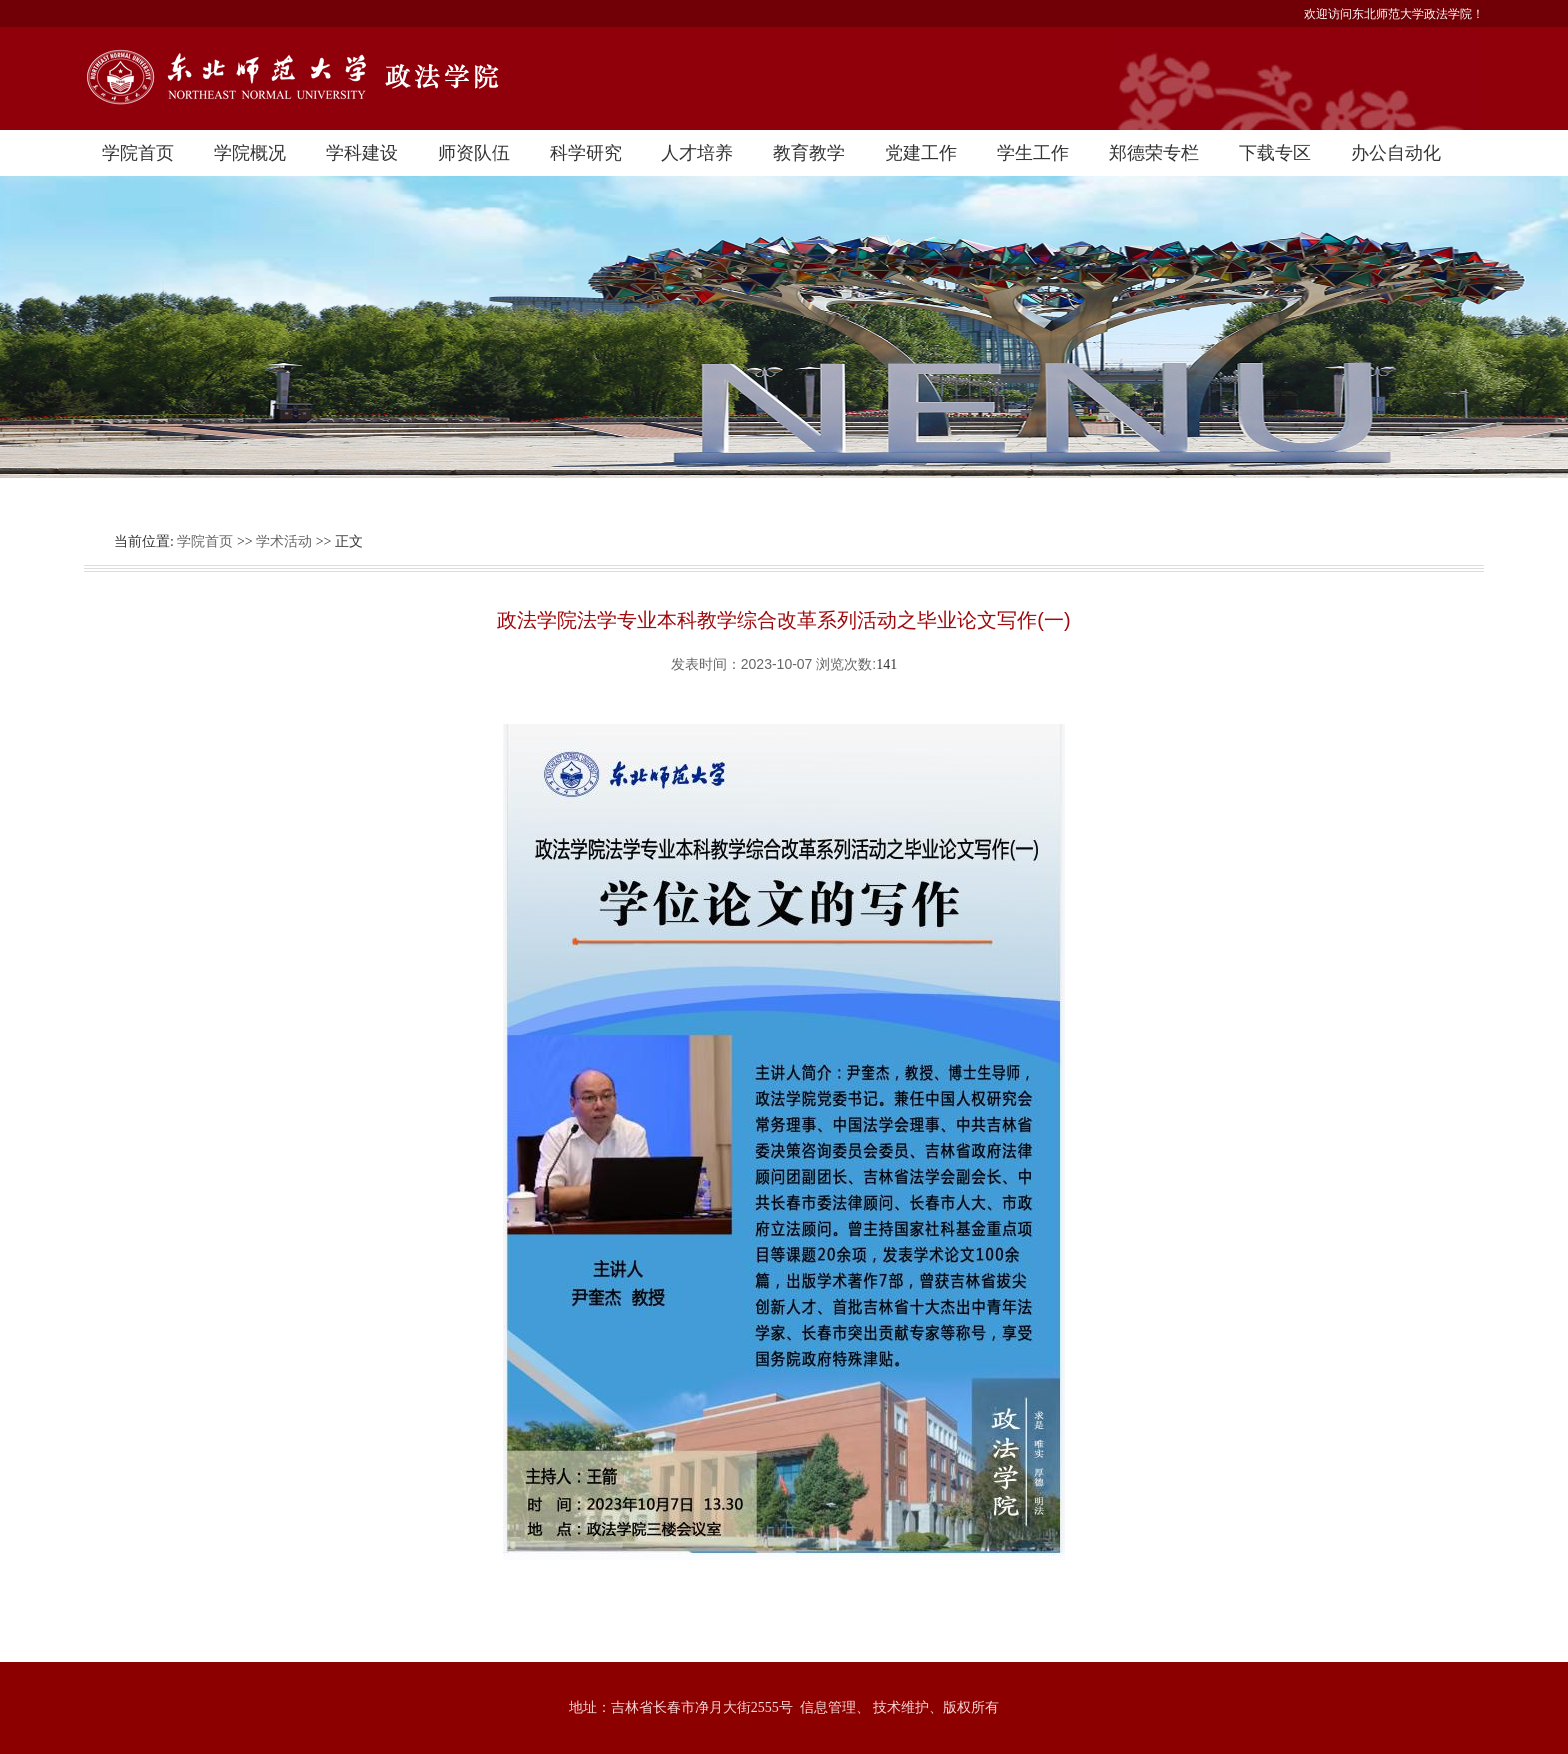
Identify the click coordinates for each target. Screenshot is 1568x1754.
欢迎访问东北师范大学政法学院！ (1394, 14)
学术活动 (284, 541)
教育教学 (809, 153)
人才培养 (697, 153)
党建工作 (921, 153)
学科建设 (362, 153)
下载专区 (1275, 153)
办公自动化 (1396, 153)
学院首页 (138, 153)
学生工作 (1033, 153)
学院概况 (250, 153)
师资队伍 (474, 153)
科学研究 (586, 153)
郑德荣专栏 (1154, 153)
